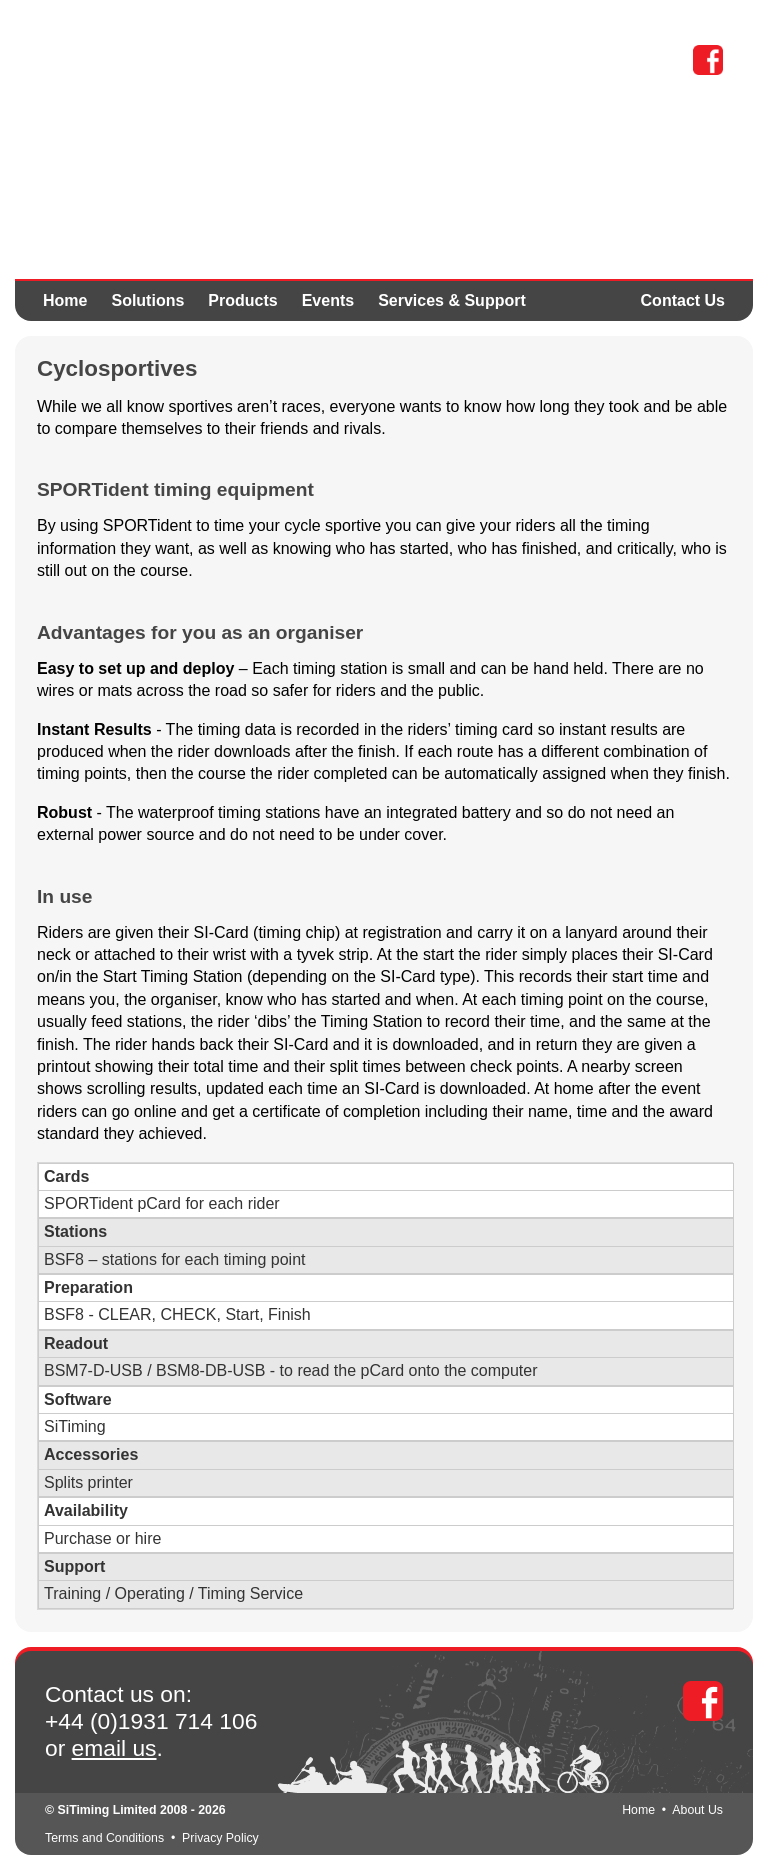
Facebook (708, 60)
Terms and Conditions (104, 1838)
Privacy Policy (220, 1838)
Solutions (147, 300)
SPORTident (191, 110)
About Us (697, 1810)
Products (242, 300)
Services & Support (452, 300)
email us (114, 1748)
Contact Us (683, 300)
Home (65, 300)
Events (328, 300)
